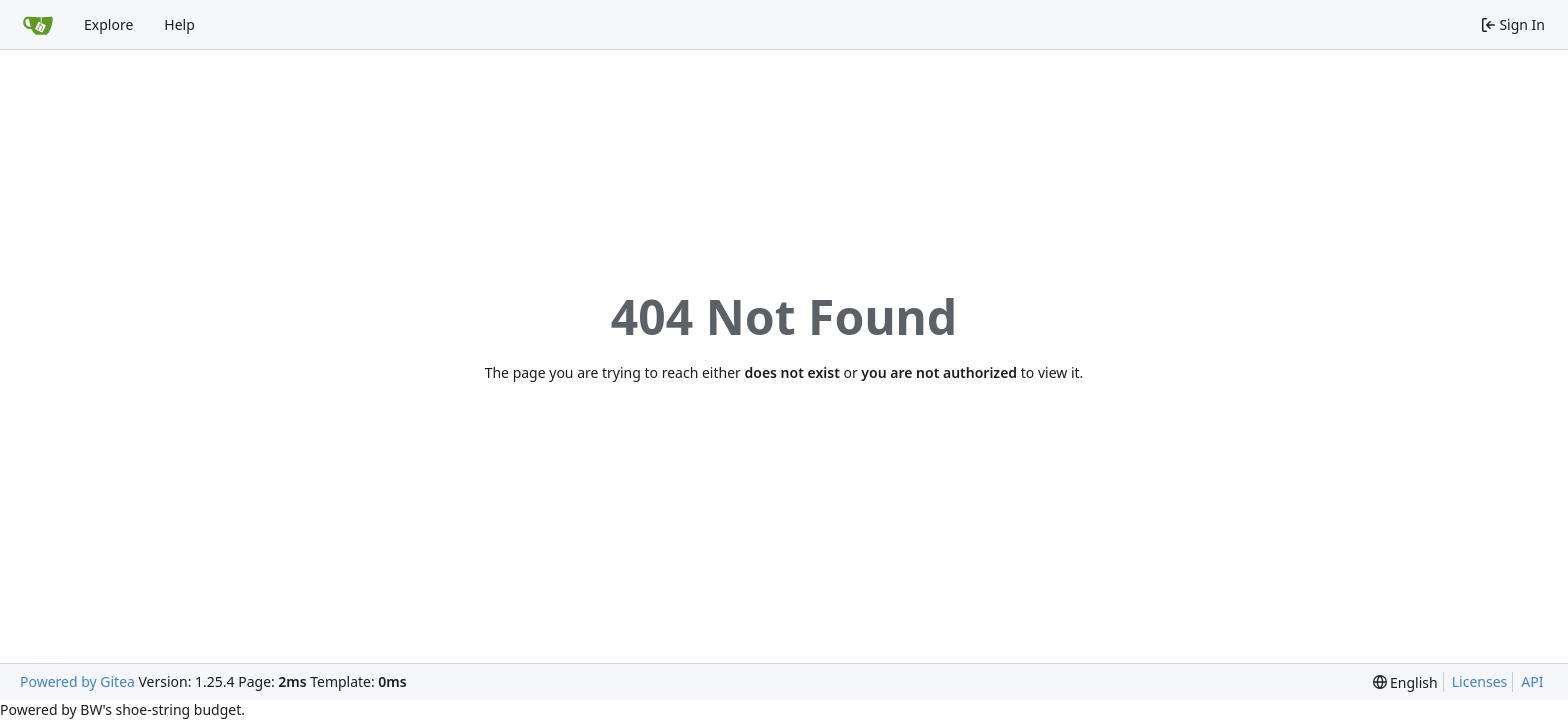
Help (179, 24)
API (1532, 681)
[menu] (1405, 682)
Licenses (1480, 681)
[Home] (38, 25)
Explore (108, 24)
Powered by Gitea (77, 681)
